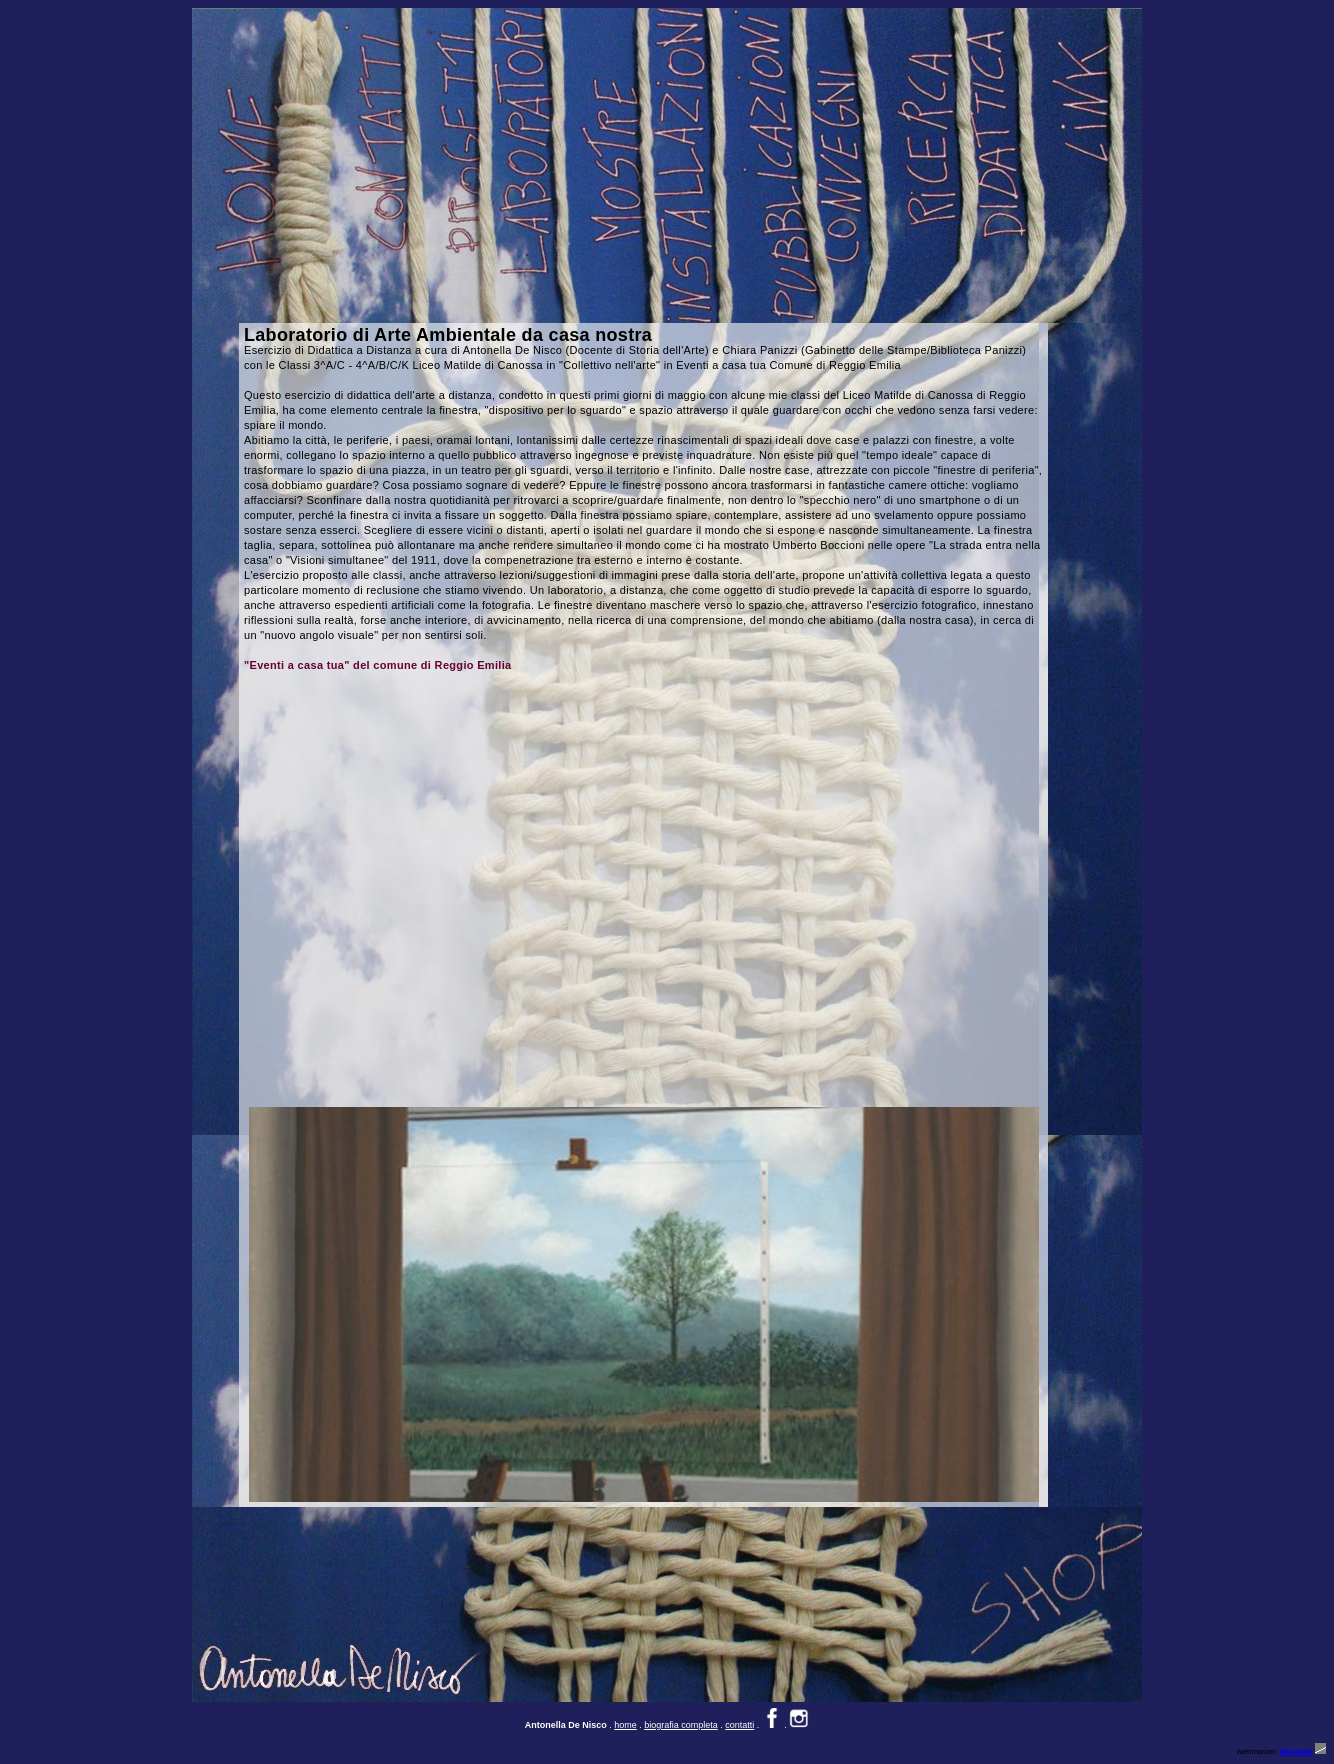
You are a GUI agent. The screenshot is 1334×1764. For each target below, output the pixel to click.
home (625, 1725)
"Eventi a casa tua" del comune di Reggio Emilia (378, 665)
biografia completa (681, 1725)
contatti (739, 1725)
